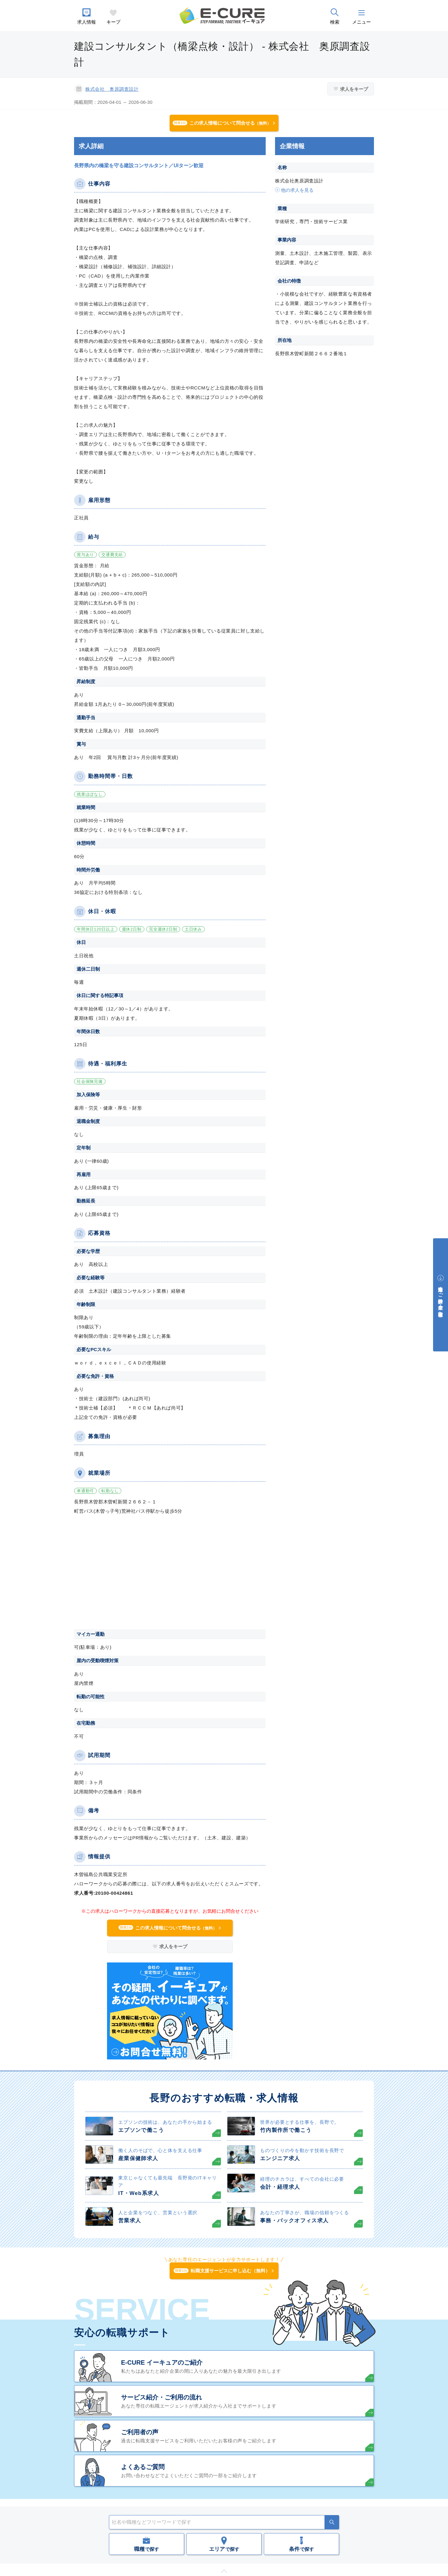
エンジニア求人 (280, 2158)
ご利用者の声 (139, 2432)
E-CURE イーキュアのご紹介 (162, 2362)
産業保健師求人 (138, 2158)
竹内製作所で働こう (285, 2130)
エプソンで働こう (141, 2130)
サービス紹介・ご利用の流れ (161, 2397)
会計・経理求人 (280, 2187)
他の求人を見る (297, 190)
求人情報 (86, 22)
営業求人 (129, 2221)
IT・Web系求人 (138, 2193)
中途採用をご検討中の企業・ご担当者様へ (440, 1299)
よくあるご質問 (143, 2466)
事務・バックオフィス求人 (294, 2221)
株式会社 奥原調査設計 (112, 89)
